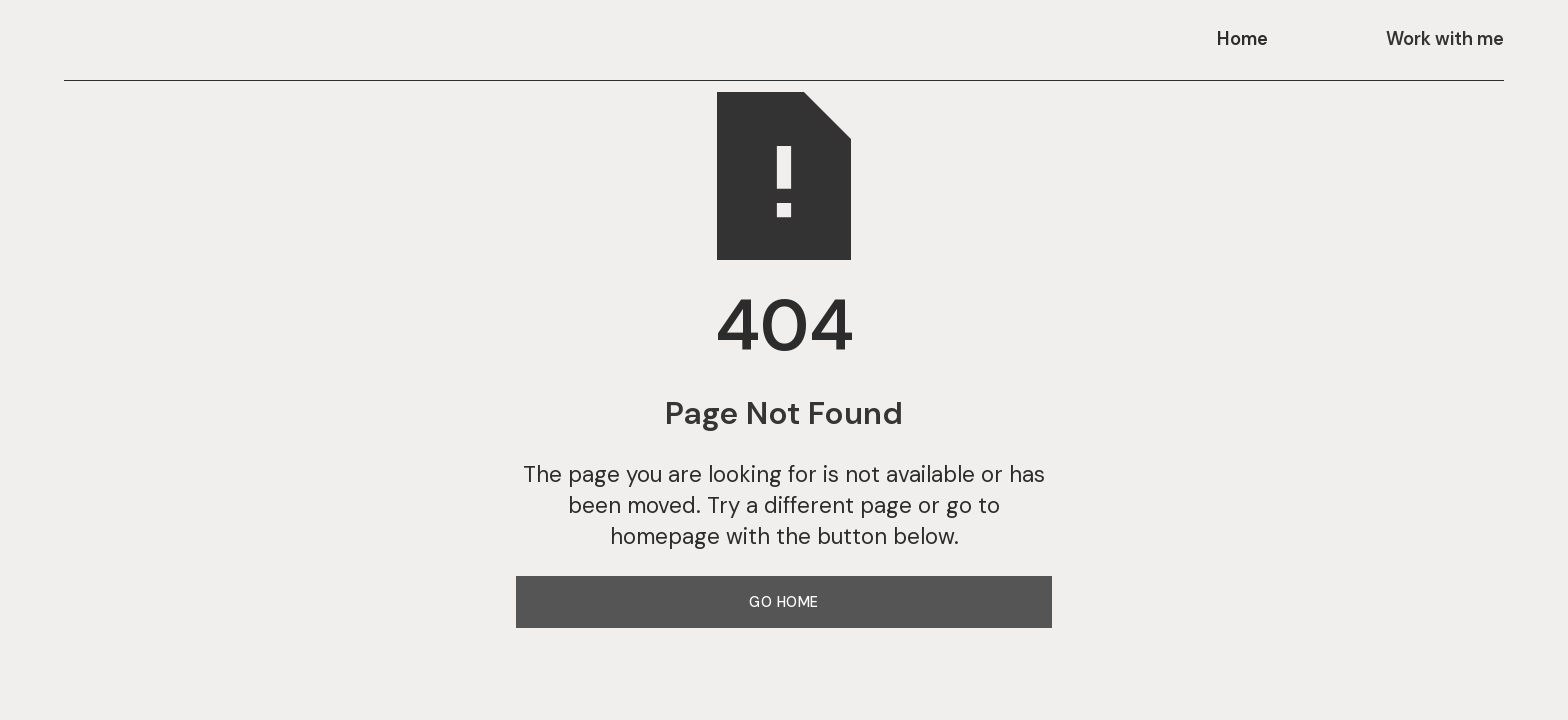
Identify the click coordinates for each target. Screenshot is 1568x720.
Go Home (784, 602)
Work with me (1445, 39)
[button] (1254, 40)
